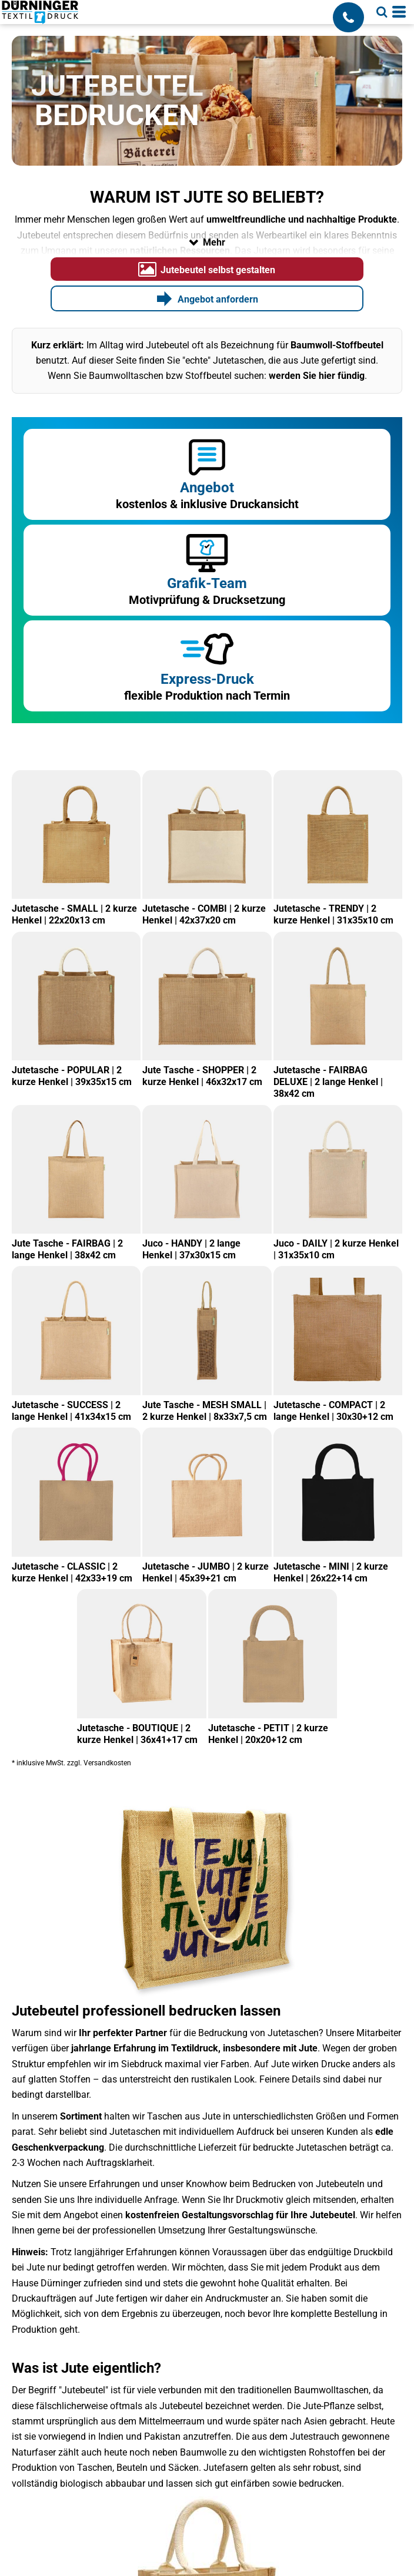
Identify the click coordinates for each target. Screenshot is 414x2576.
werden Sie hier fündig (317, 375)
